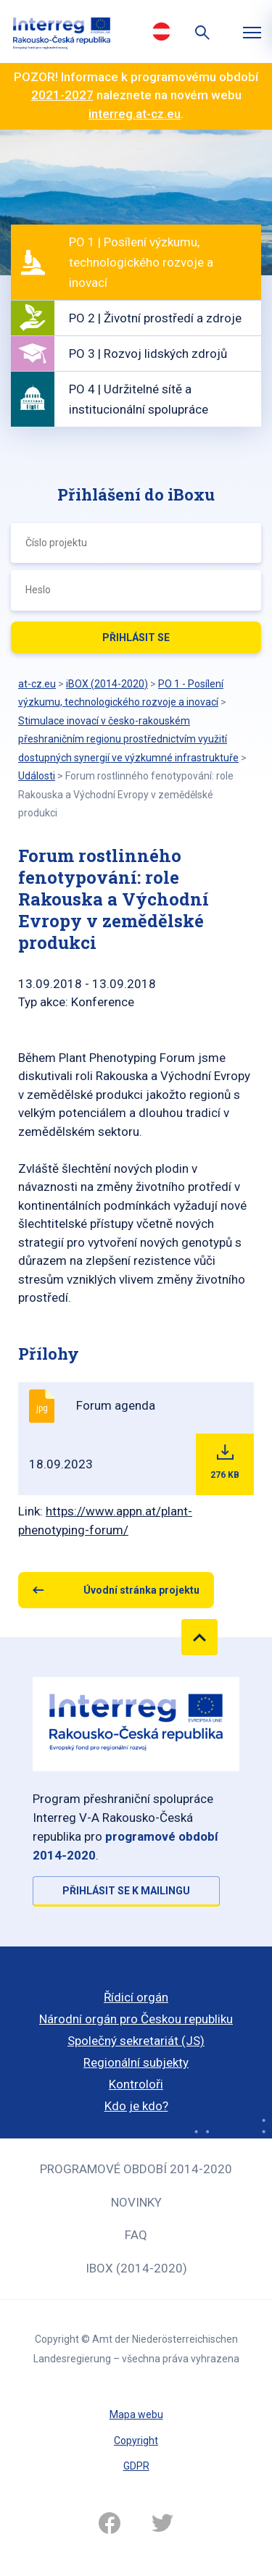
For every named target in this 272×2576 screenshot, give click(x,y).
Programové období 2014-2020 (136, 2169)
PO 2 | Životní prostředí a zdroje (155, 318)
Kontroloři (136, 2084)
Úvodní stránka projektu (141, 1590)
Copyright (136, 2440)
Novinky (136, 2202)
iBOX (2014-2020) (136, 2268)
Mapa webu (136, 2414)
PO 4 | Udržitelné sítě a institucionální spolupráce (138, 399)
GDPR (136, 2466)
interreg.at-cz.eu (134, 113)
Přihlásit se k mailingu (126, 1891)
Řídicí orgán (136, 1997)
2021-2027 (62, 95)
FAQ (136, 2235)
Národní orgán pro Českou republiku (136, 2019)
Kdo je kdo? (136, 2106)
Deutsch (161, 31)
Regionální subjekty (136, 2062)
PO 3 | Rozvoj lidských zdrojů (148, 353)
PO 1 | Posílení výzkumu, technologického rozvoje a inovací (141, 262)
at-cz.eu (37, 684)
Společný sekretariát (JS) (136, 2040)
